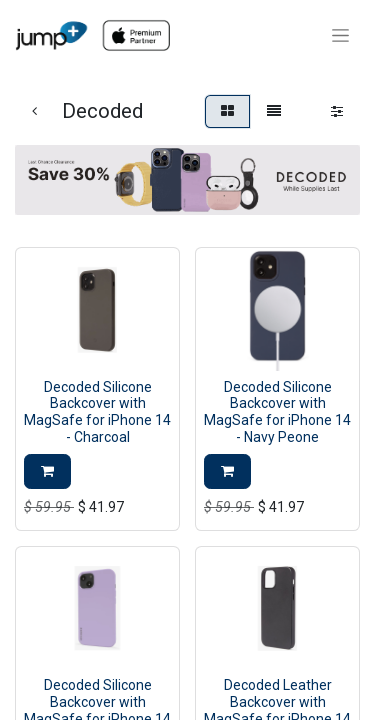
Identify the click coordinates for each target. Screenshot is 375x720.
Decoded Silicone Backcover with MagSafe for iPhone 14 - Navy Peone (277, 412)
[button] (47, 471)
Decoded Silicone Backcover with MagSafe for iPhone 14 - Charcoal (97, 412)
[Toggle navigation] (340, 36)
